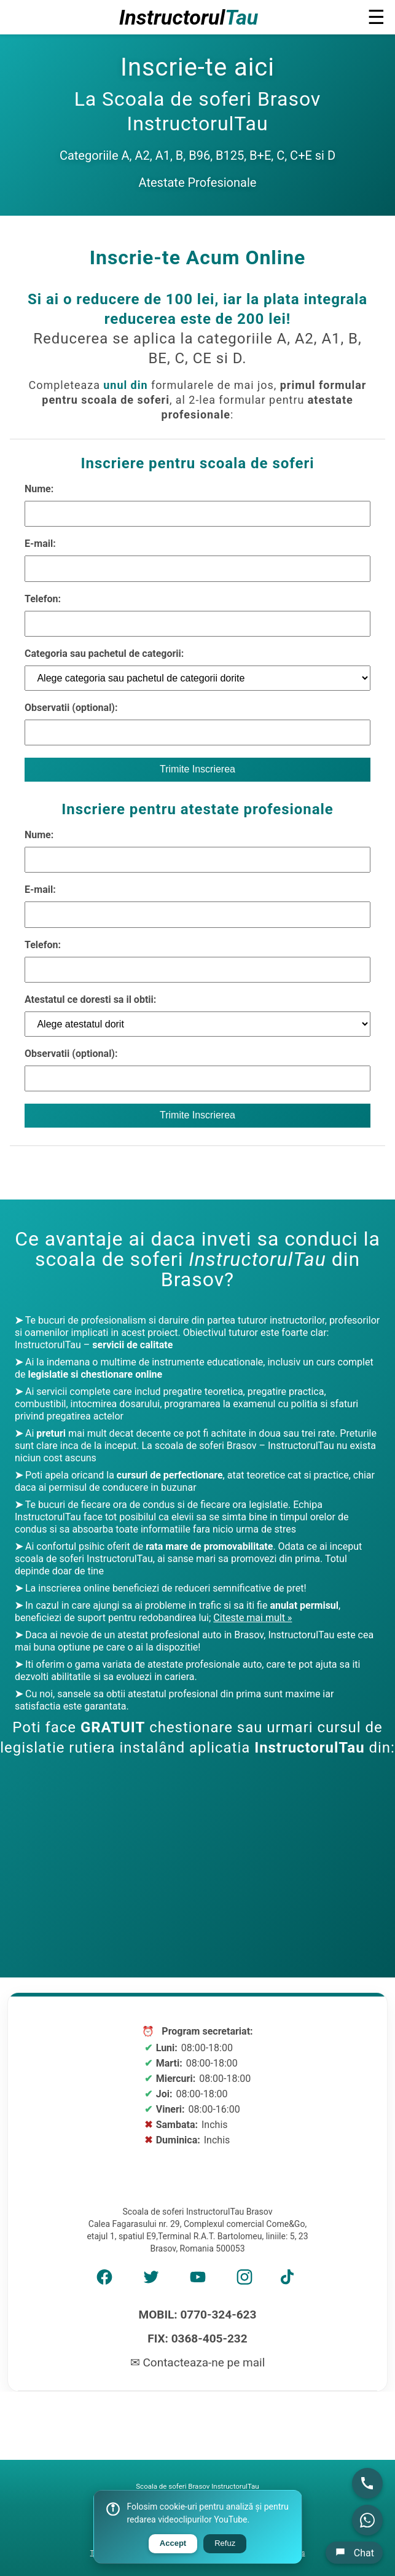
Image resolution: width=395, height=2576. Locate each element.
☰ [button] (376, 17)
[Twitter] (151, 2281)
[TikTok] (291, 2281)
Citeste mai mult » (252, 1618)
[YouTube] (197, 2281)
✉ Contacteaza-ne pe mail (197, 2362)
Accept (173, 2543)
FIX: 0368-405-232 (197, 2338)
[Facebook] (104, 2281)
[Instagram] (244, 2281)
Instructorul (189, 17)
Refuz (224, 2543)
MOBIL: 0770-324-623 (198, 2314)
